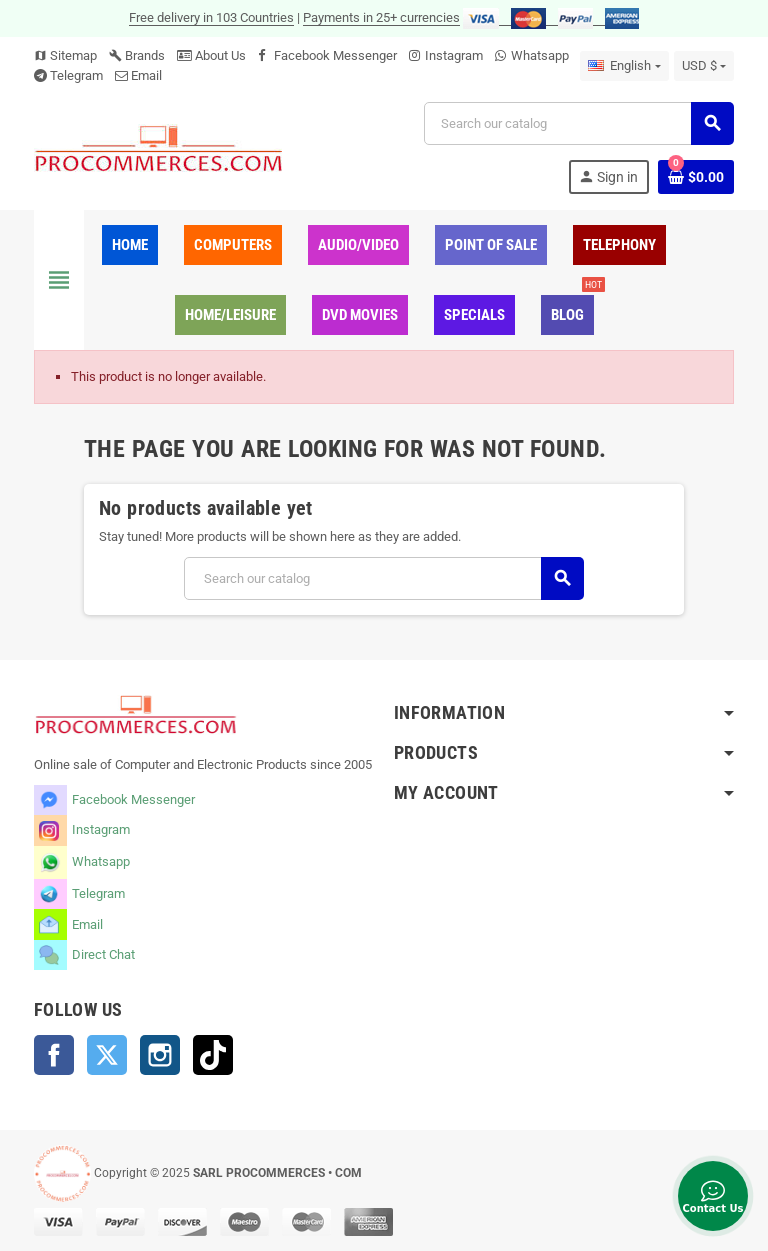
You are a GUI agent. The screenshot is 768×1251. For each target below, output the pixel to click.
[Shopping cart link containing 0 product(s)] (696, 177)
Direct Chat (103, 954)
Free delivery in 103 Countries (211, 17)
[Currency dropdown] (704, 66)
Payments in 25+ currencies (381, 17)
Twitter (107, 1055)
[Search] (578, 123)
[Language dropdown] (624, 66)
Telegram (76, 75)
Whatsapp (540, 55)
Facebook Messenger (335, 55)
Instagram (454, 55)
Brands (137, 55)
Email (146, 75)
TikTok (213, 1055)
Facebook (54, 1055)
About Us (211, 55)
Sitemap (65, 55)
